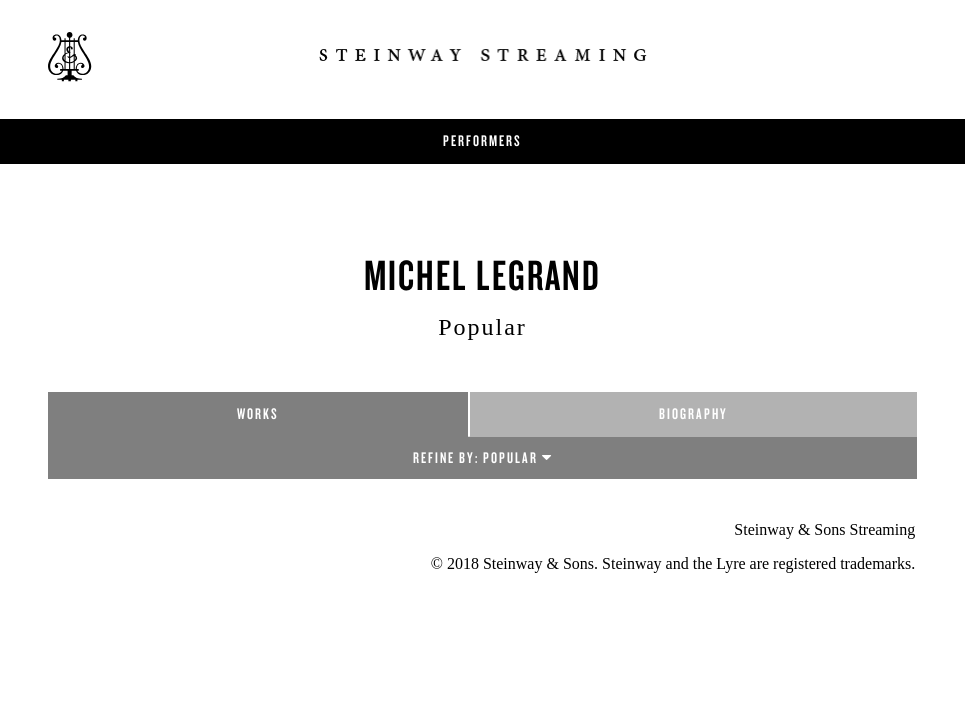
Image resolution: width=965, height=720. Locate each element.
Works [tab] (258, 413)
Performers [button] (482, 140)
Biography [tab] (693, 413)
